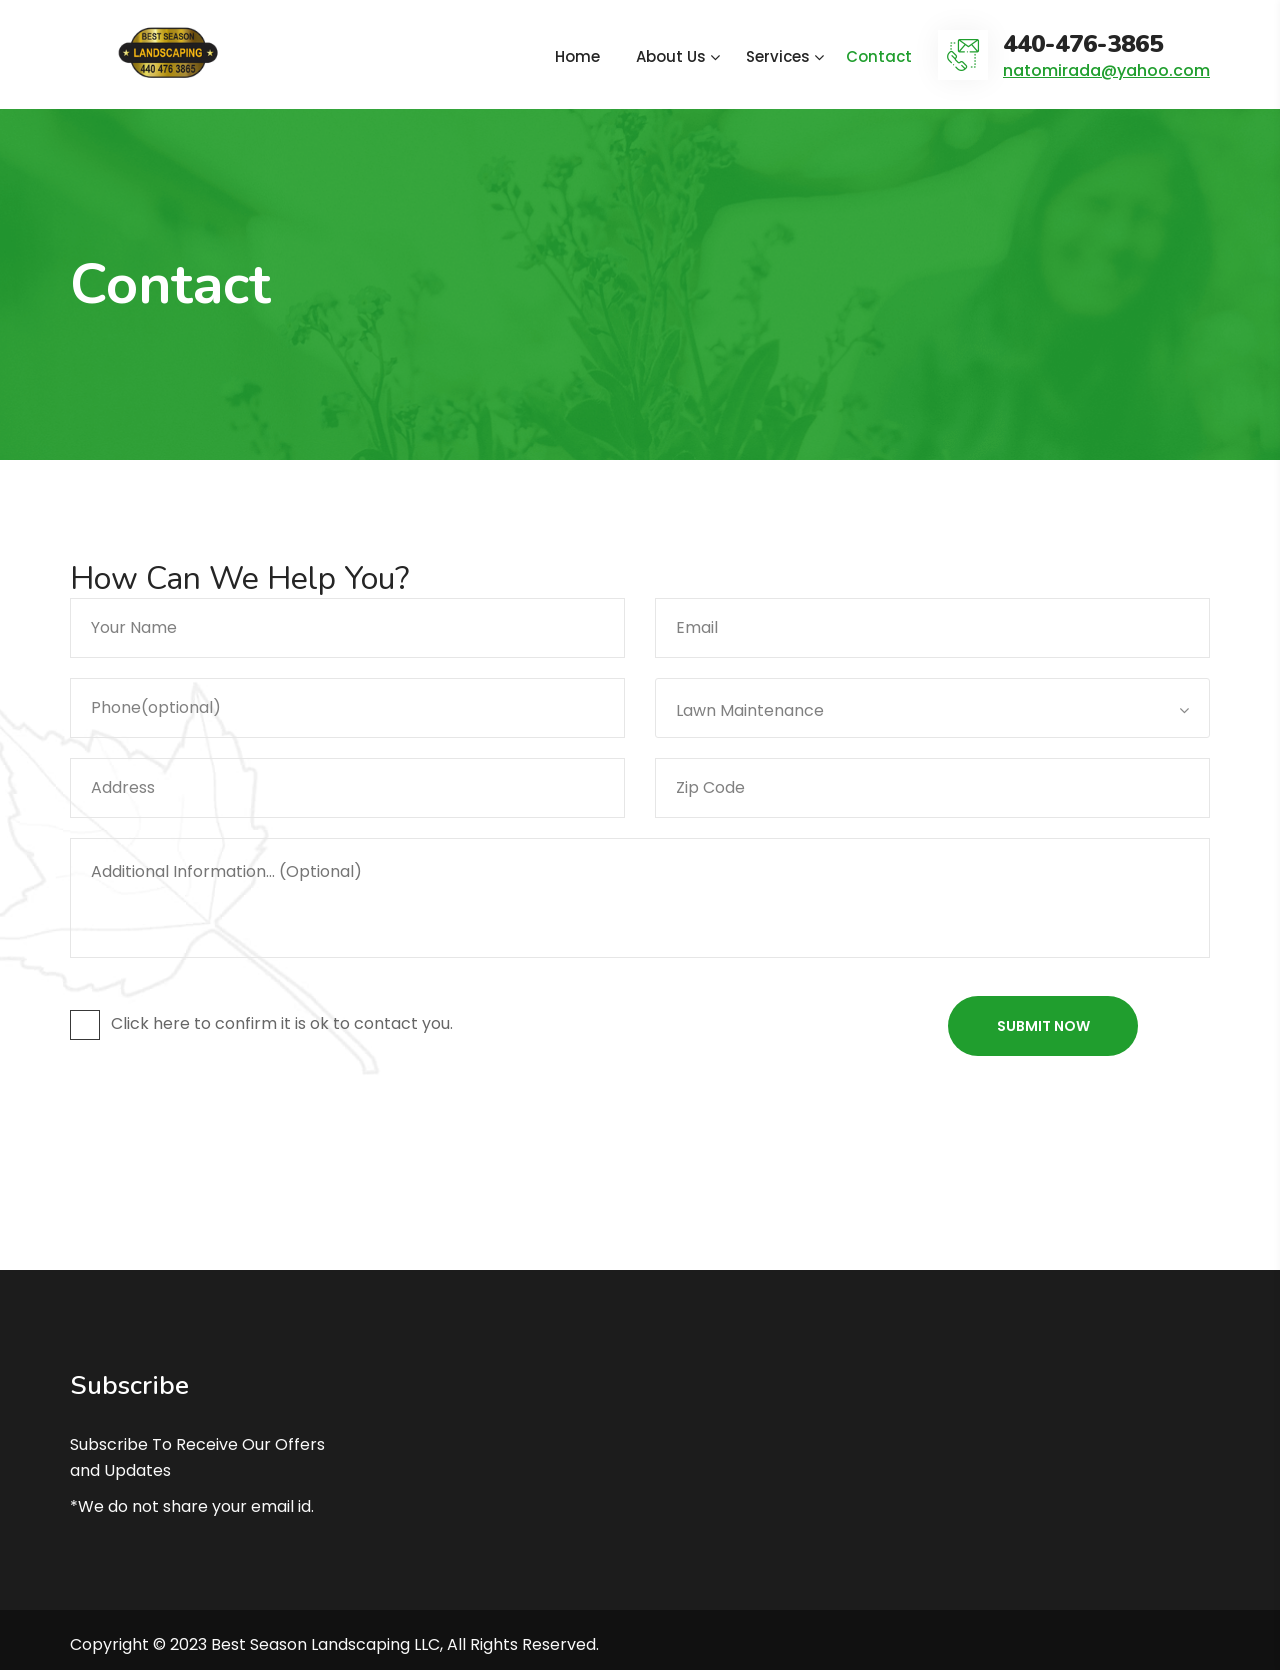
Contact (879, 56)
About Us (671, 56)
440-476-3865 (1083, 44)
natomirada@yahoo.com (1106, 70)
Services (778, 56)
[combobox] (932, 708)
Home (577, 56)
